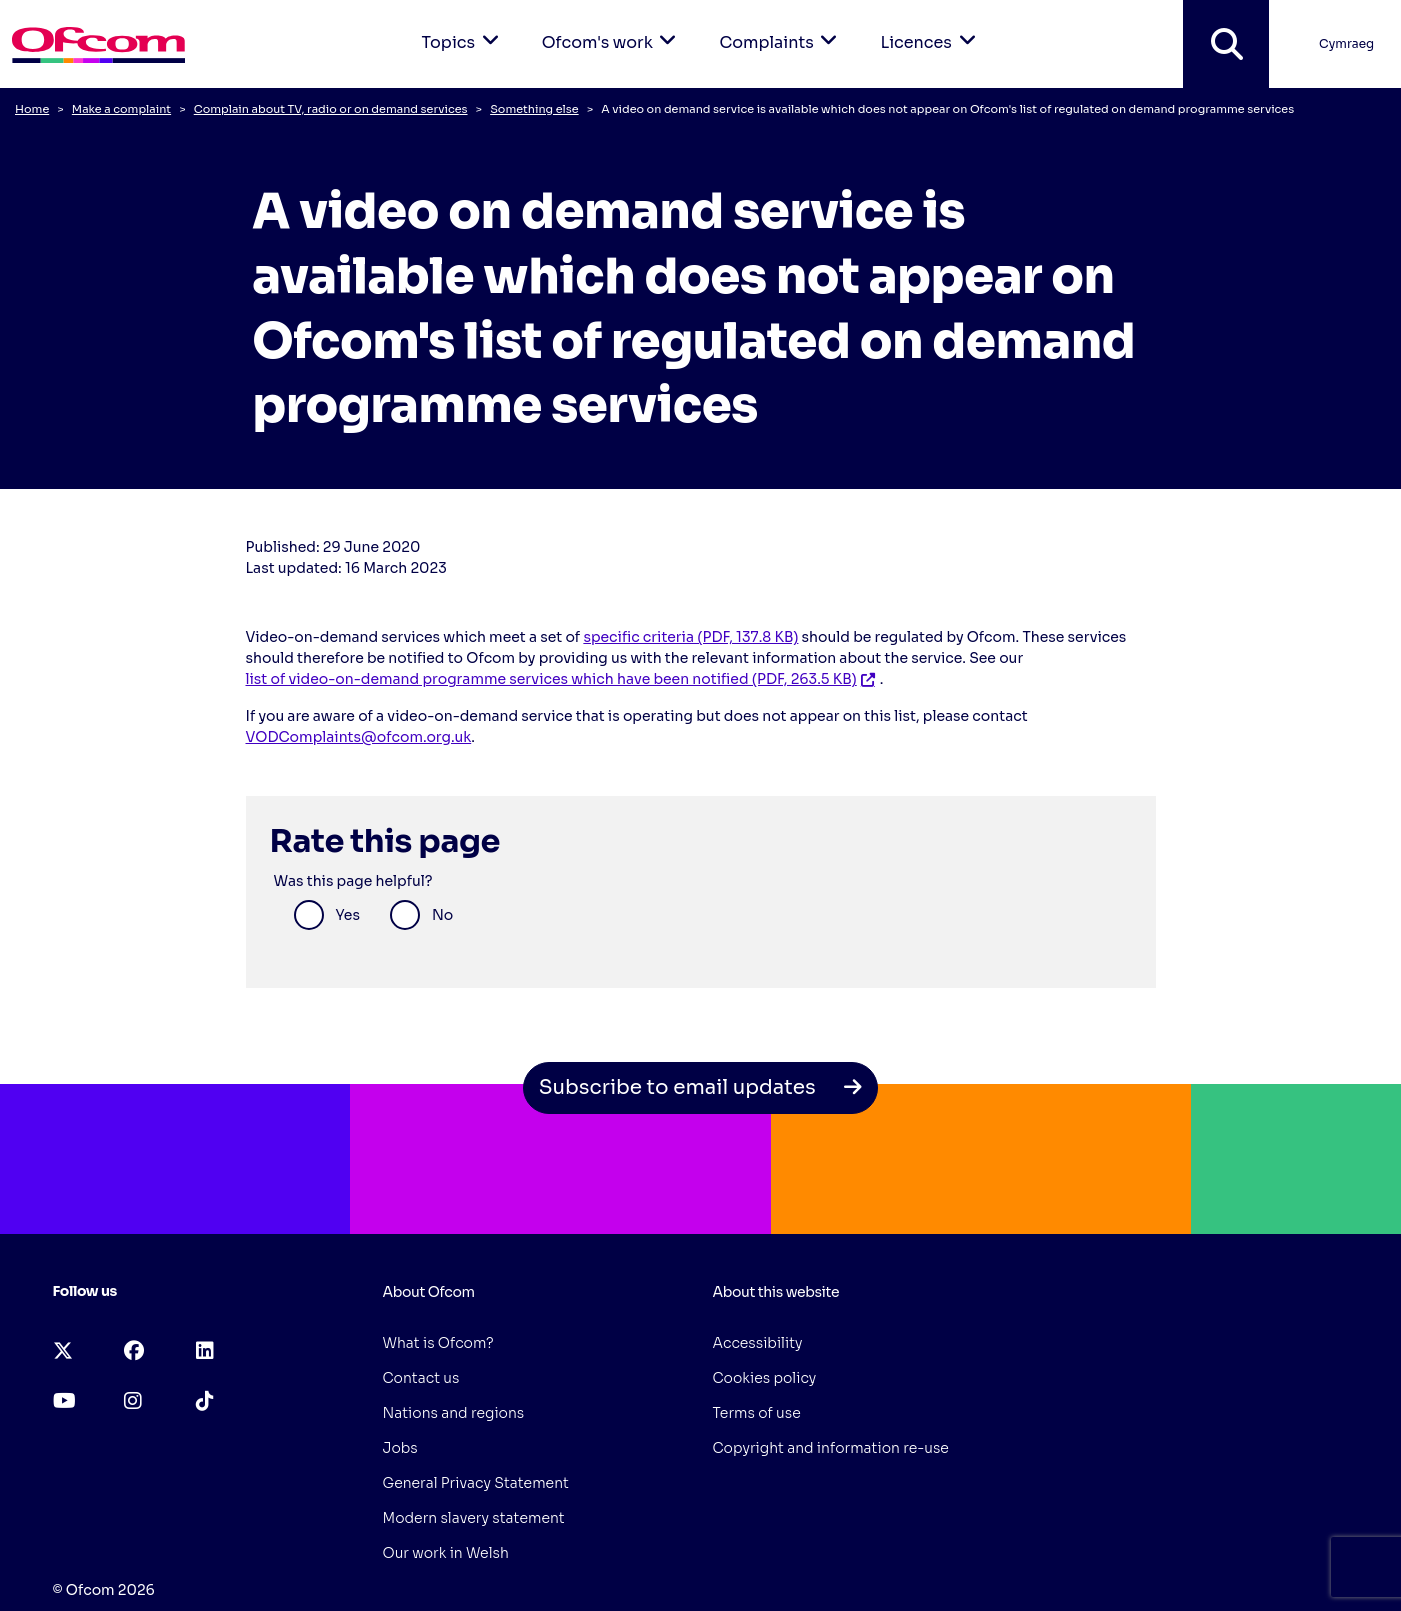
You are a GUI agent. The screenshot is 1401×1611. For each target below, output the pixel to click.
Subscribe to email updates (701, 1087)
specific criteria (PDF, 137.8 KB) (690, 637)
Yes (348, 915)
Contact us (421, 1378)
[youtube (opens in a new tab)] (64, 1401)
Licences (931, 26)
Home (32, 109)
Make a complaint (121, 109)
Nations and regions (454, 1413)
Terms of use (757, 1413)
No (442, 915)
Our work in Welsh (446, 1553)
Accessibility (758, 1343)
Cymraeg (1346, 43)
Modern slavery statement (474, 1518)
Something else (534, 109)
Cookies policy (765, 1378)
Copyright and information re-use (831, 1448)
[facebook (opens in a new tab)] (134, 1351)
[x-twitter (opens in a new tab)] (63, 1351)
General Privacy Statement (476, 1483)
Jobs (400, 1448)
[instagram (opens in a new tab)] (133, 1401)
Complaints (781, 26)
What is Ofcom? (438, 1343)
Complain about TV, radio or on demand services (331, 109)
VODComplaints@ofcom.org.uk (359, 737)
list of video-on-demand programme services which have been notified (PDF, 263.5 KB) (551, 679)
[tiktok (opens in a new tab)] (205, 1401)
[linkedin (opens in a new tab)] (205, 1351)
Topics (464, 26)
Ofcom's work (613, 26)
